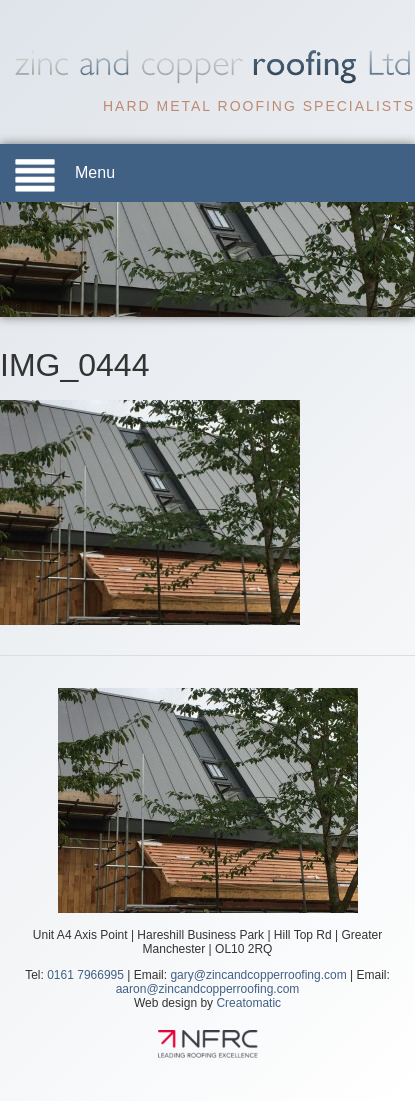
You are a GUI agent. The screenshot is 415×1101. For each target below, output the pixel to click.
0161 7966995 (85, 975)
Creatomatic (248, 1003)
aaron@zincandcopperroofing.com (208, 989)
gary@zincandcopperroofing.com (258, 975)
